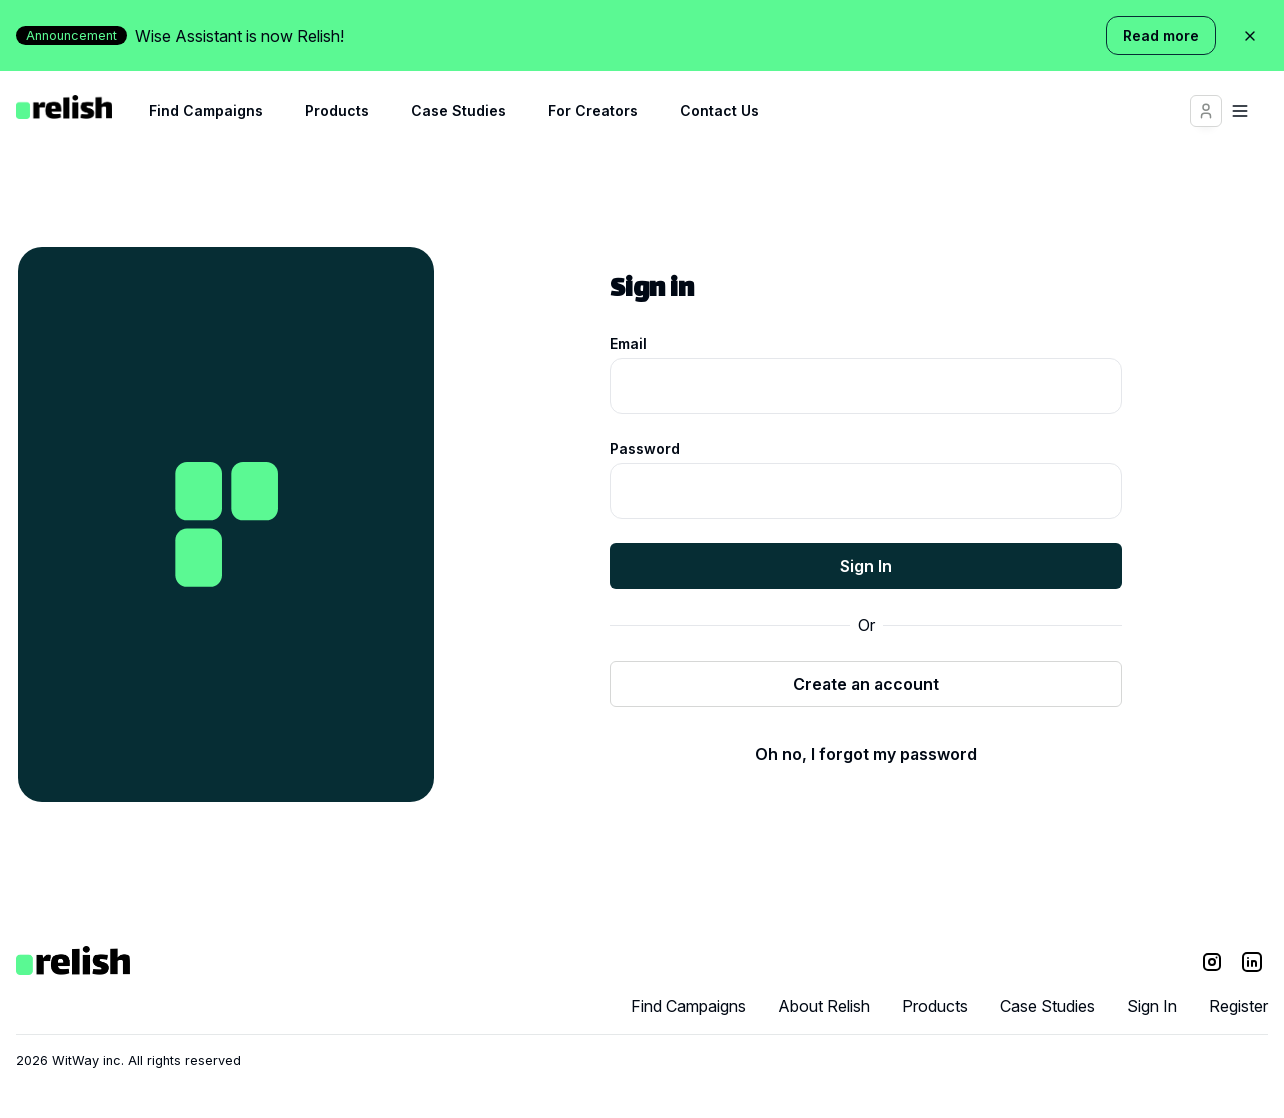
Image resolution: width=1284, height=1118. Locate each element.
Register (1238, 1006)
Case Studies (458, 110)
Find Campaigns (206, 110)
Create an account (866, 684)
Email (628, 343)
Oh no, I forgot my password (866, 754)
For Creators (593, 110)
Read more (1161, 35)
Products (337, 110)
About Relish (824, 1006)
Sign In (866, 566)
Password (645, 448)
